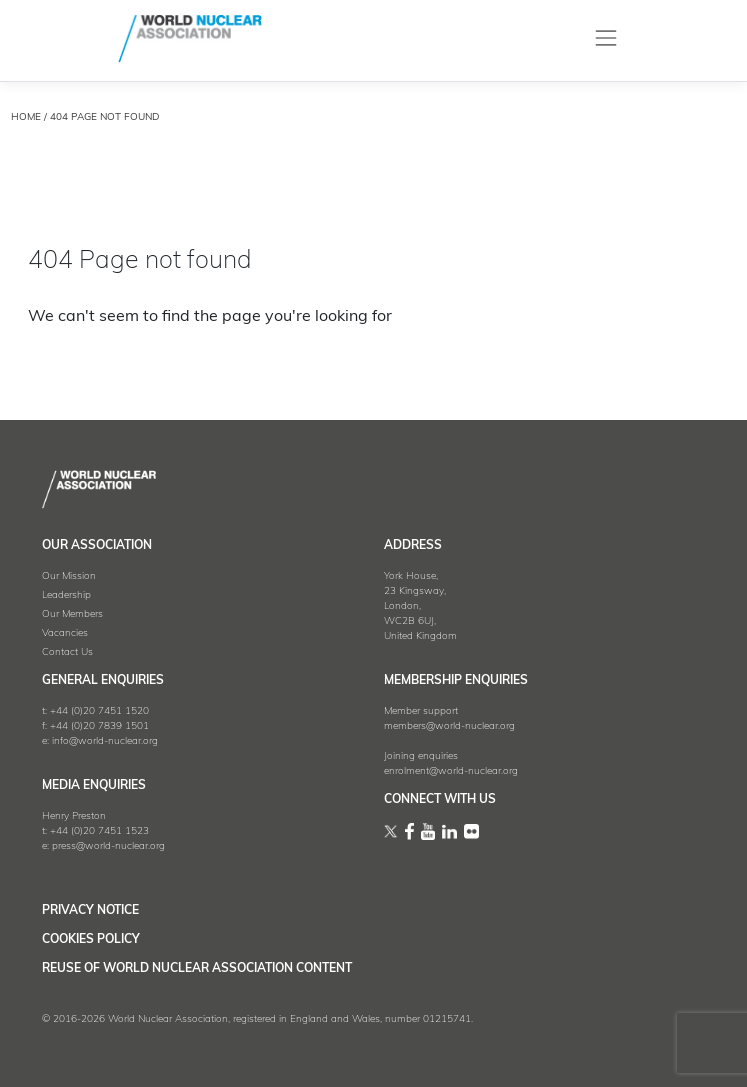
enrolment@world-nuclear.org (451, 771)
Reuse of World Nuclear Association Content (197, 969)
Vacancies (65, 633)
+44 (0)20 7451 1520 (99, 711)
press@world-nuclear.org (108, 846)
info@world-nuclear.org (105, 741)
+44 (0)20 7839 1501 (99, 726)
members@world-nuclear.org (449, 726)
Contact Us (67, 652)
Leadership (66, 595)
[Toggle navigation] (605, 38)
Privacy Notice (90, 911)
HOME (26, 117)
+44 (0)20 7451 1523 (99, 831)
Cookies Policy (91, 940)
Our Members (72, 614)
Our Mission (69, 576)
